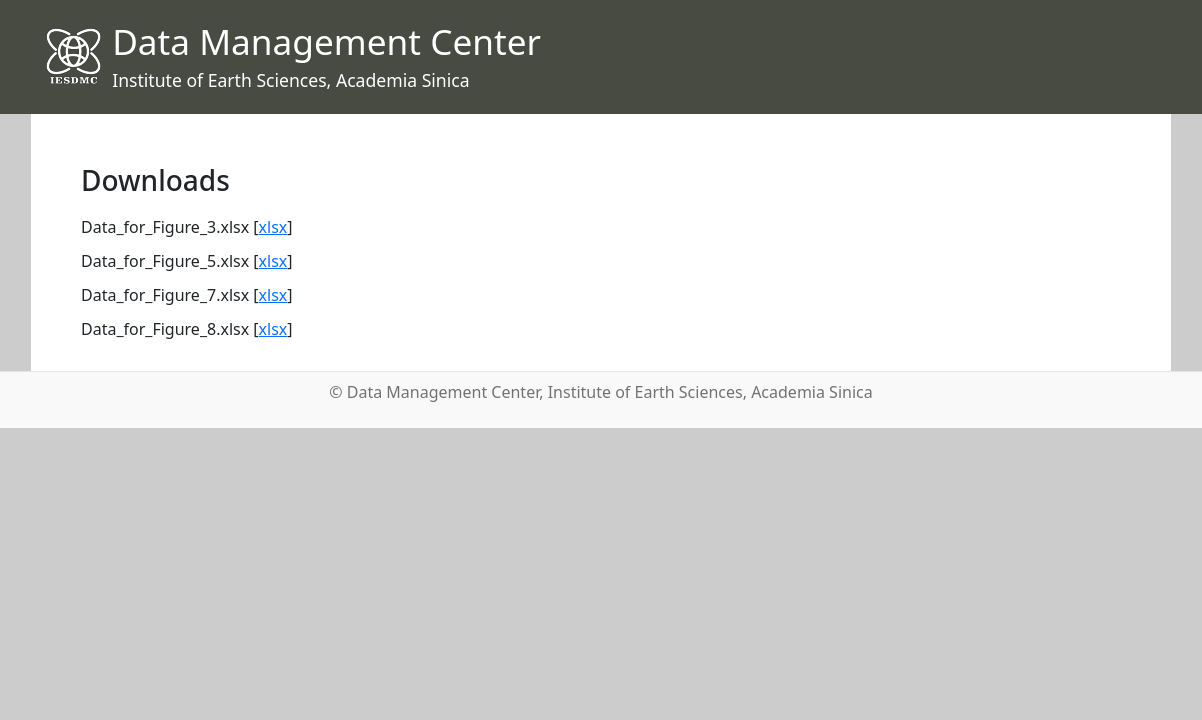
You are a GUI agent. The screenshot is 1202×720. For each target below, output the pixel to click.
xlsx (273, 227)
